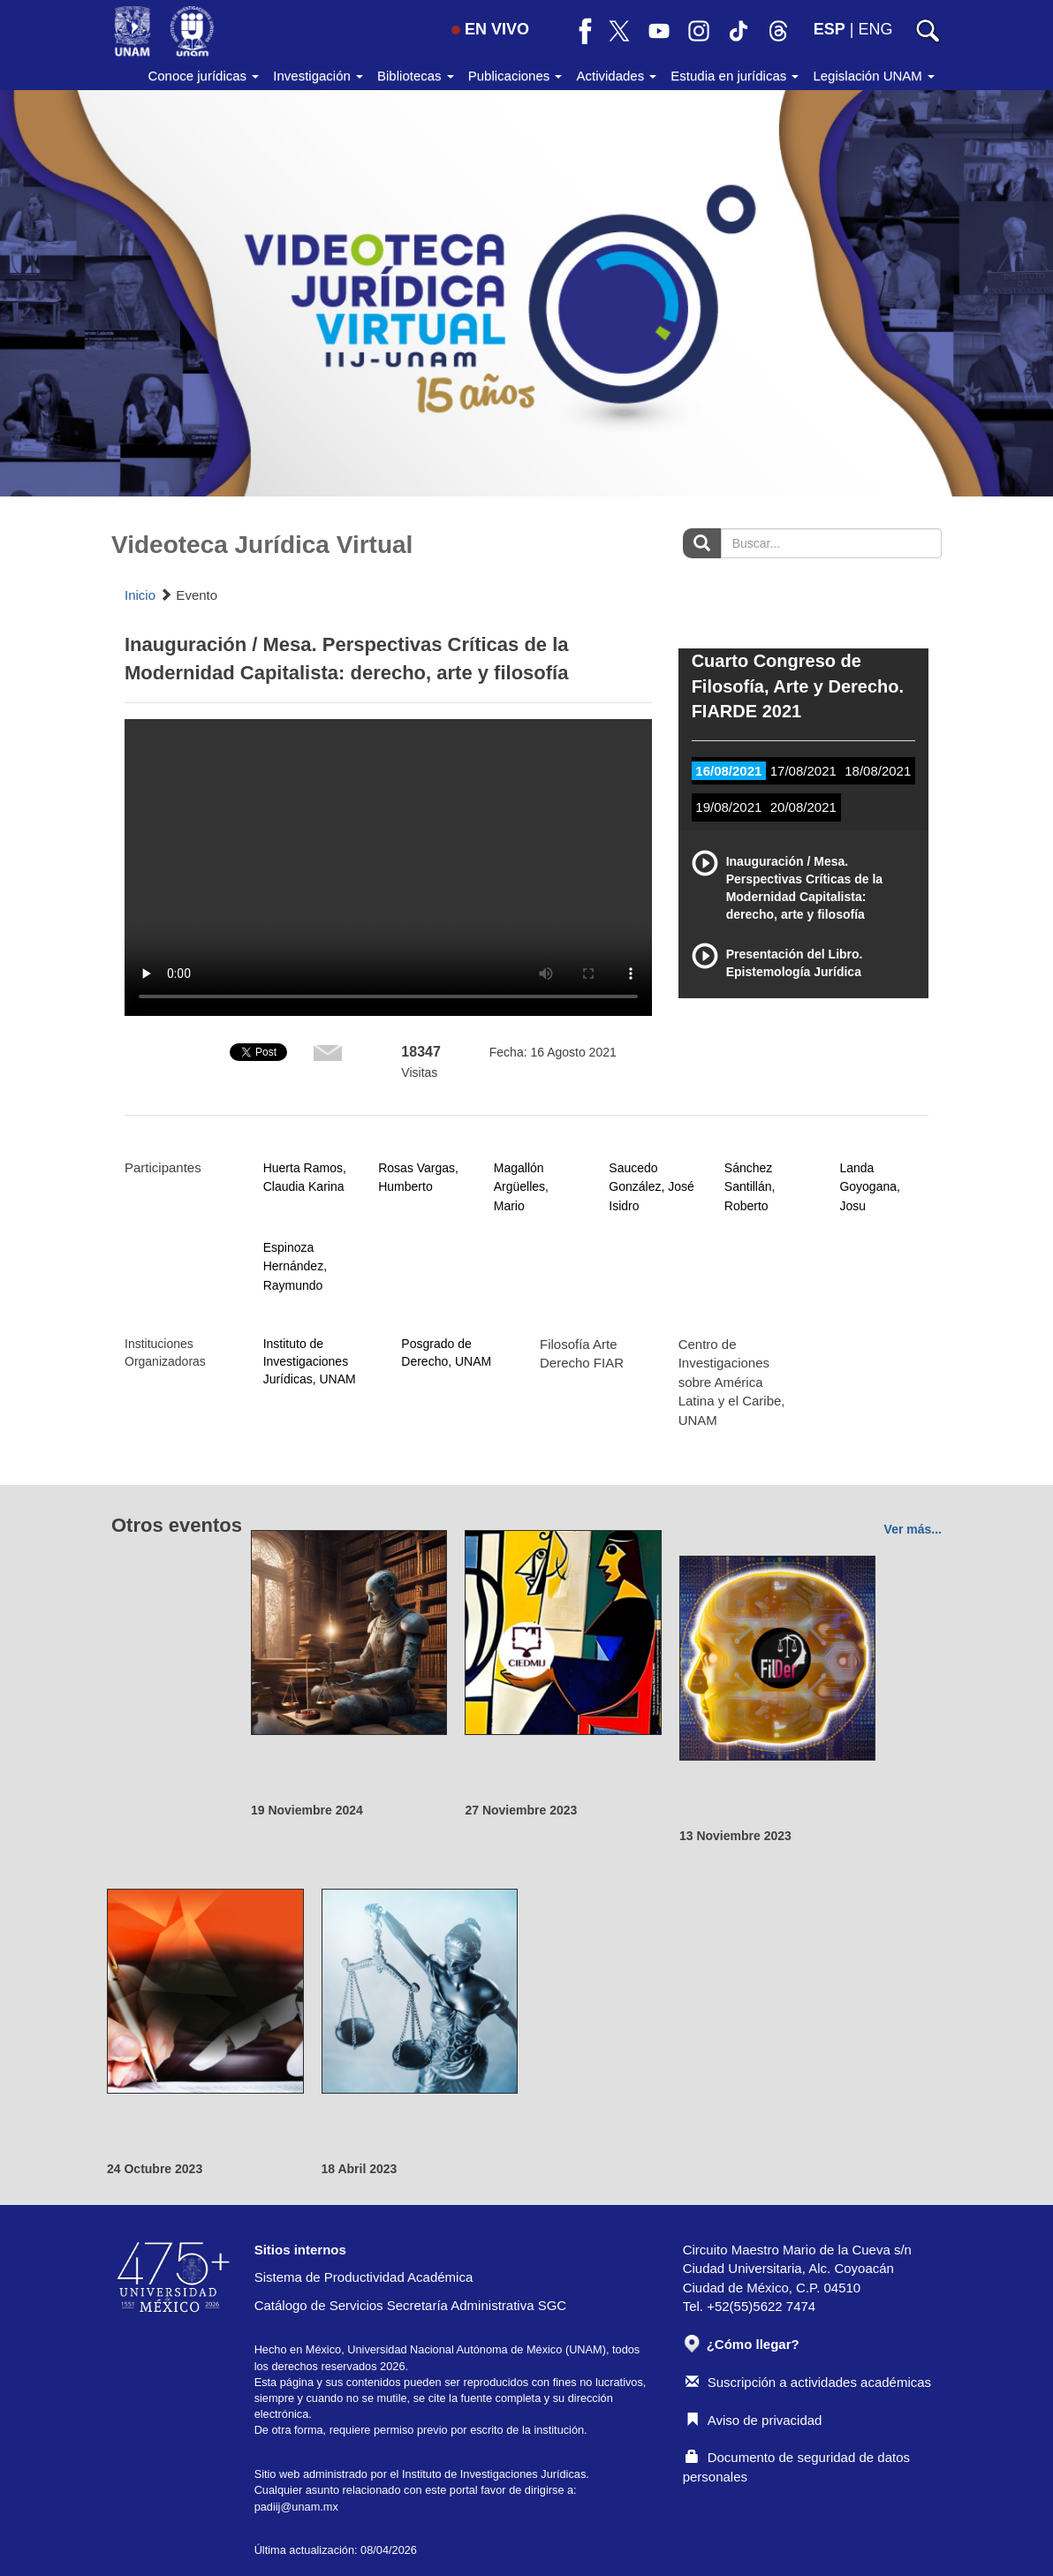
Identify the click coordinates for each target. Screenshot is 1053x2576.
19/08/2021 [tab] (728, 806)
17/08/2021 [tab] (803, 770)
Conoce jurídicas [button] (203, 75)
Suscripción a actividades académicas (808, 2382)
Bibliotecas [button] (415, 75)
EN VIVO (490, 29)
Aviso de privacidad (754, 2420)
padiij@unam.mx (296, 2506)
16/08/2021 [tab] (728, 770)
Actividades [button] (616, 75)
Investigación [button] (318, 75)
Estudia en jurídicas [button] (734, 75)
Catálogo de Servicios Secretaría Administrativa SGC (410, 2305)
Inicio (140, 594)
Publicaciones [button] (515, 75)
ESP (829, 29)
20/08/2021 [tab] (803, 806)
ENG (875, 29)
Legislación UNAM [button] (874, 75)
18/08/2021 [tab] (878, 770)
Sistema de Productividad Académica (363, 2276)
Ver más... (913, 1529)
